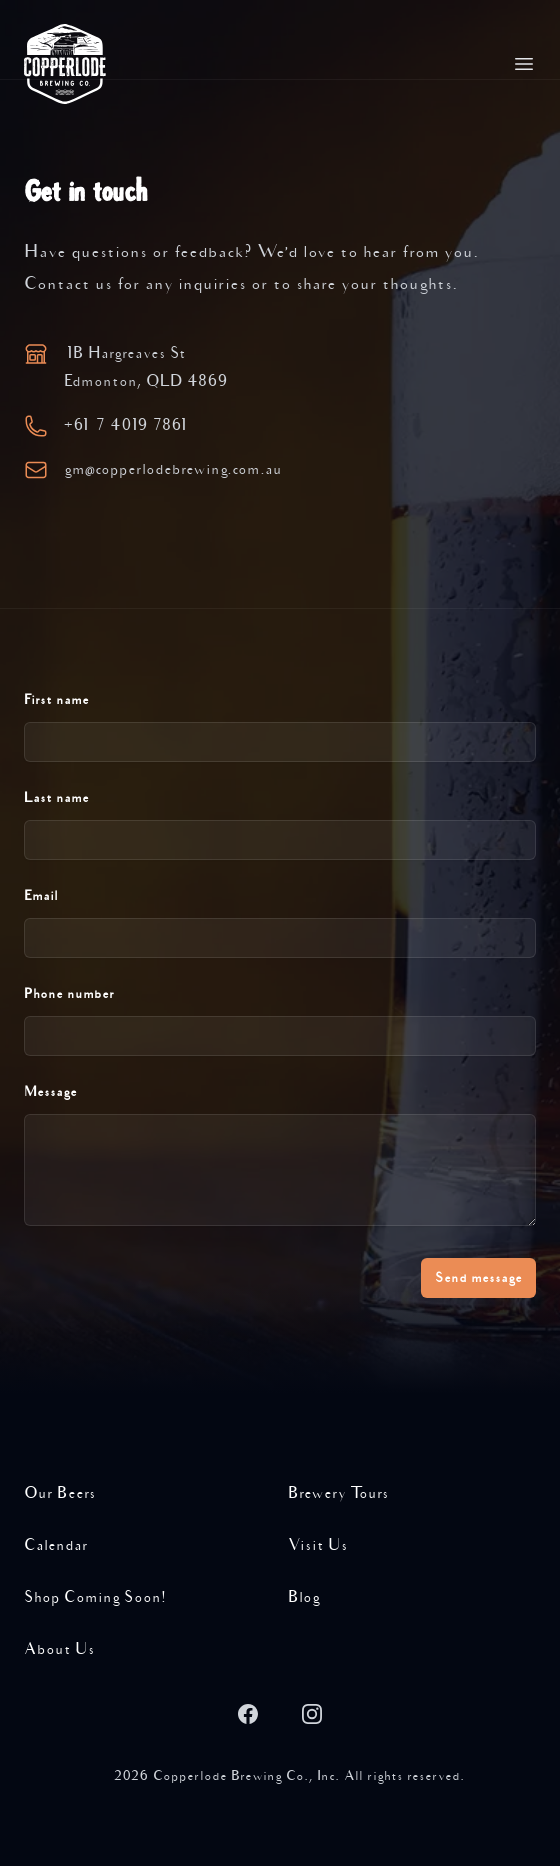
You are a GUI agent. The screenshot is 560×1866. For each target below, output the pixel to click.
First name (56, 700)
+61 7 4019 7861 (126, 425)
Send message (478, 1278)
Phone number (69, 994)
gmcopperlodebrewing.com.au (173, 469)
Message (50, 1092)
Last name (56, 798)
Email (41, 896)
